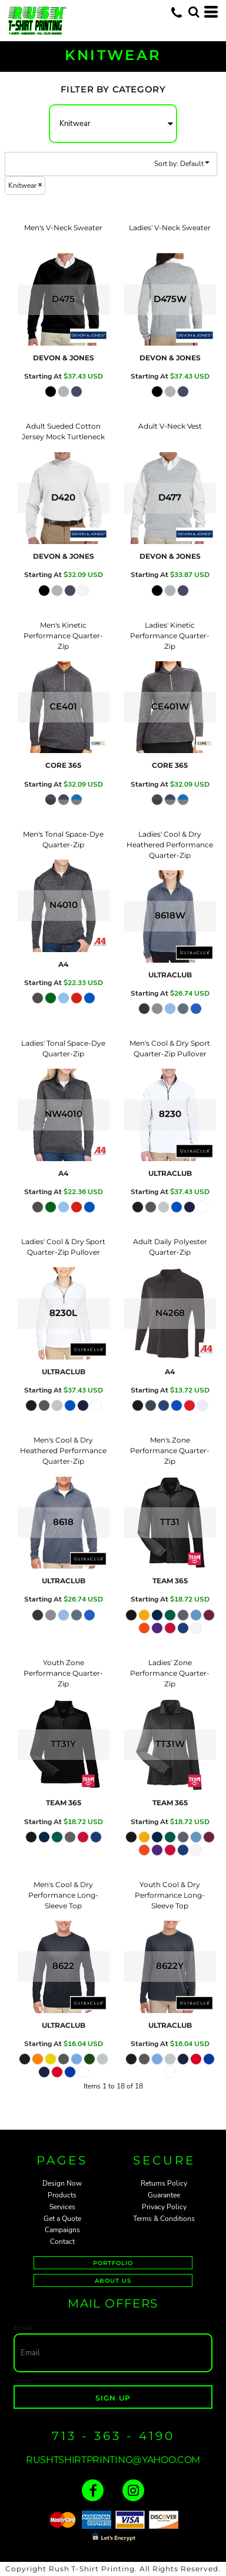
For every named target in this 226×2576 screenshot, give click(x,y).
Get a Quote (62, 2218)
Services (62, 2207)
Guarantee (164, 2195)
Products (62, 2195)
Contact (62, 2241)
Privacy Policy (164, 2207)
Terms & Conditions (164, 2218)
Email (23, 2327)
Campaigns (62, 2229)
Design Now (62, 2183)
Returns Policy (164, 2183)
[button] (194, 12)
